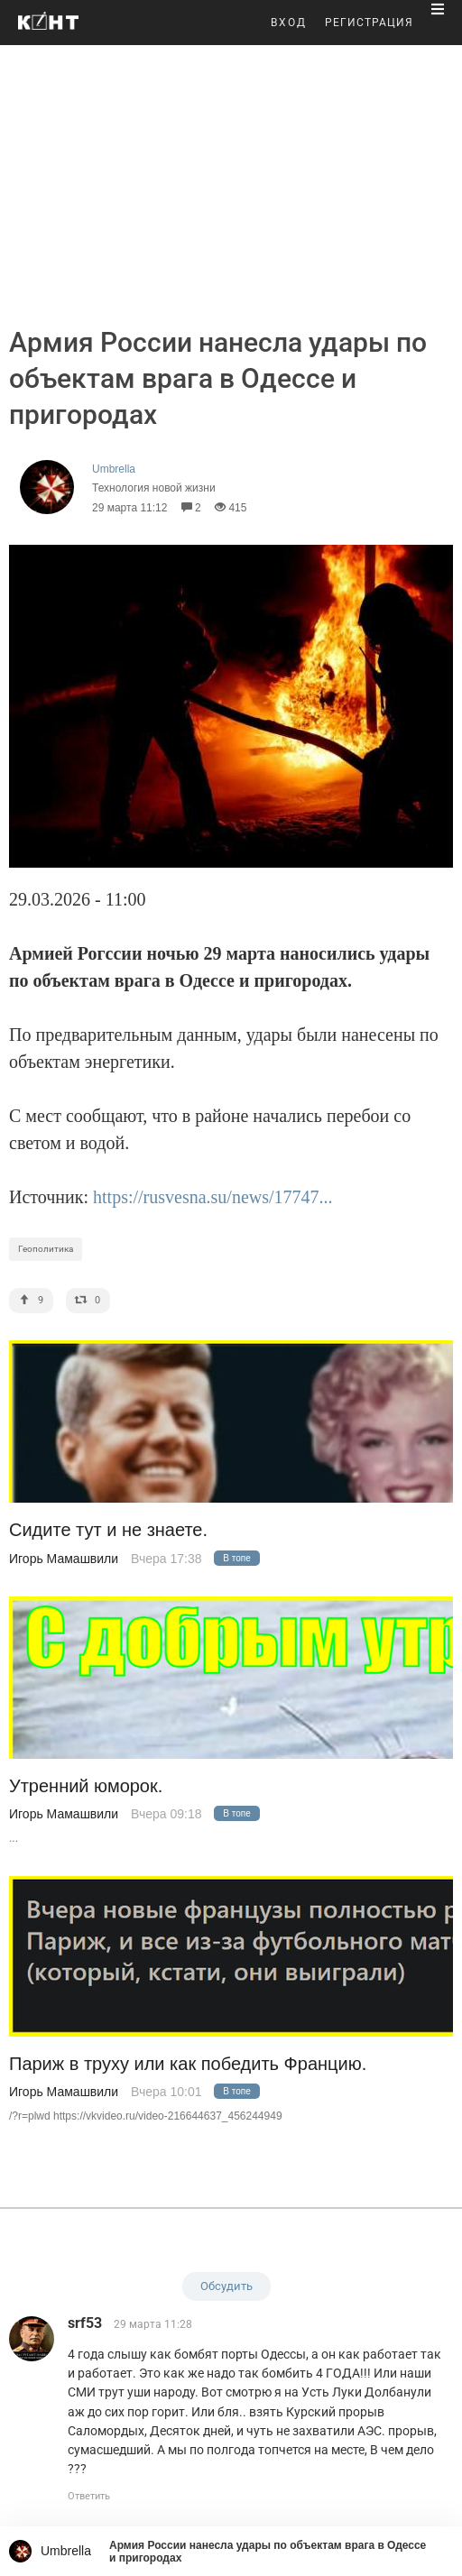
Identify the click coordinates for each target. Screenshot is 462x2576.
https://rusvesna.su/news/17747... (213, 1197)
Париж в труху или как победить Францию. (187, 2064)
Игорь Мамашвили (63, 1558)
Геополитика (45, 1249)
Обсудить (226, 2286)
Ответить (89, 2496)
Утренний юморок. (85, 1786)
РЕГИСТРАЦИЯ (369, 22)
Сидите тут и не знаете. (108, 1530)
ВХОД (289, 22)
